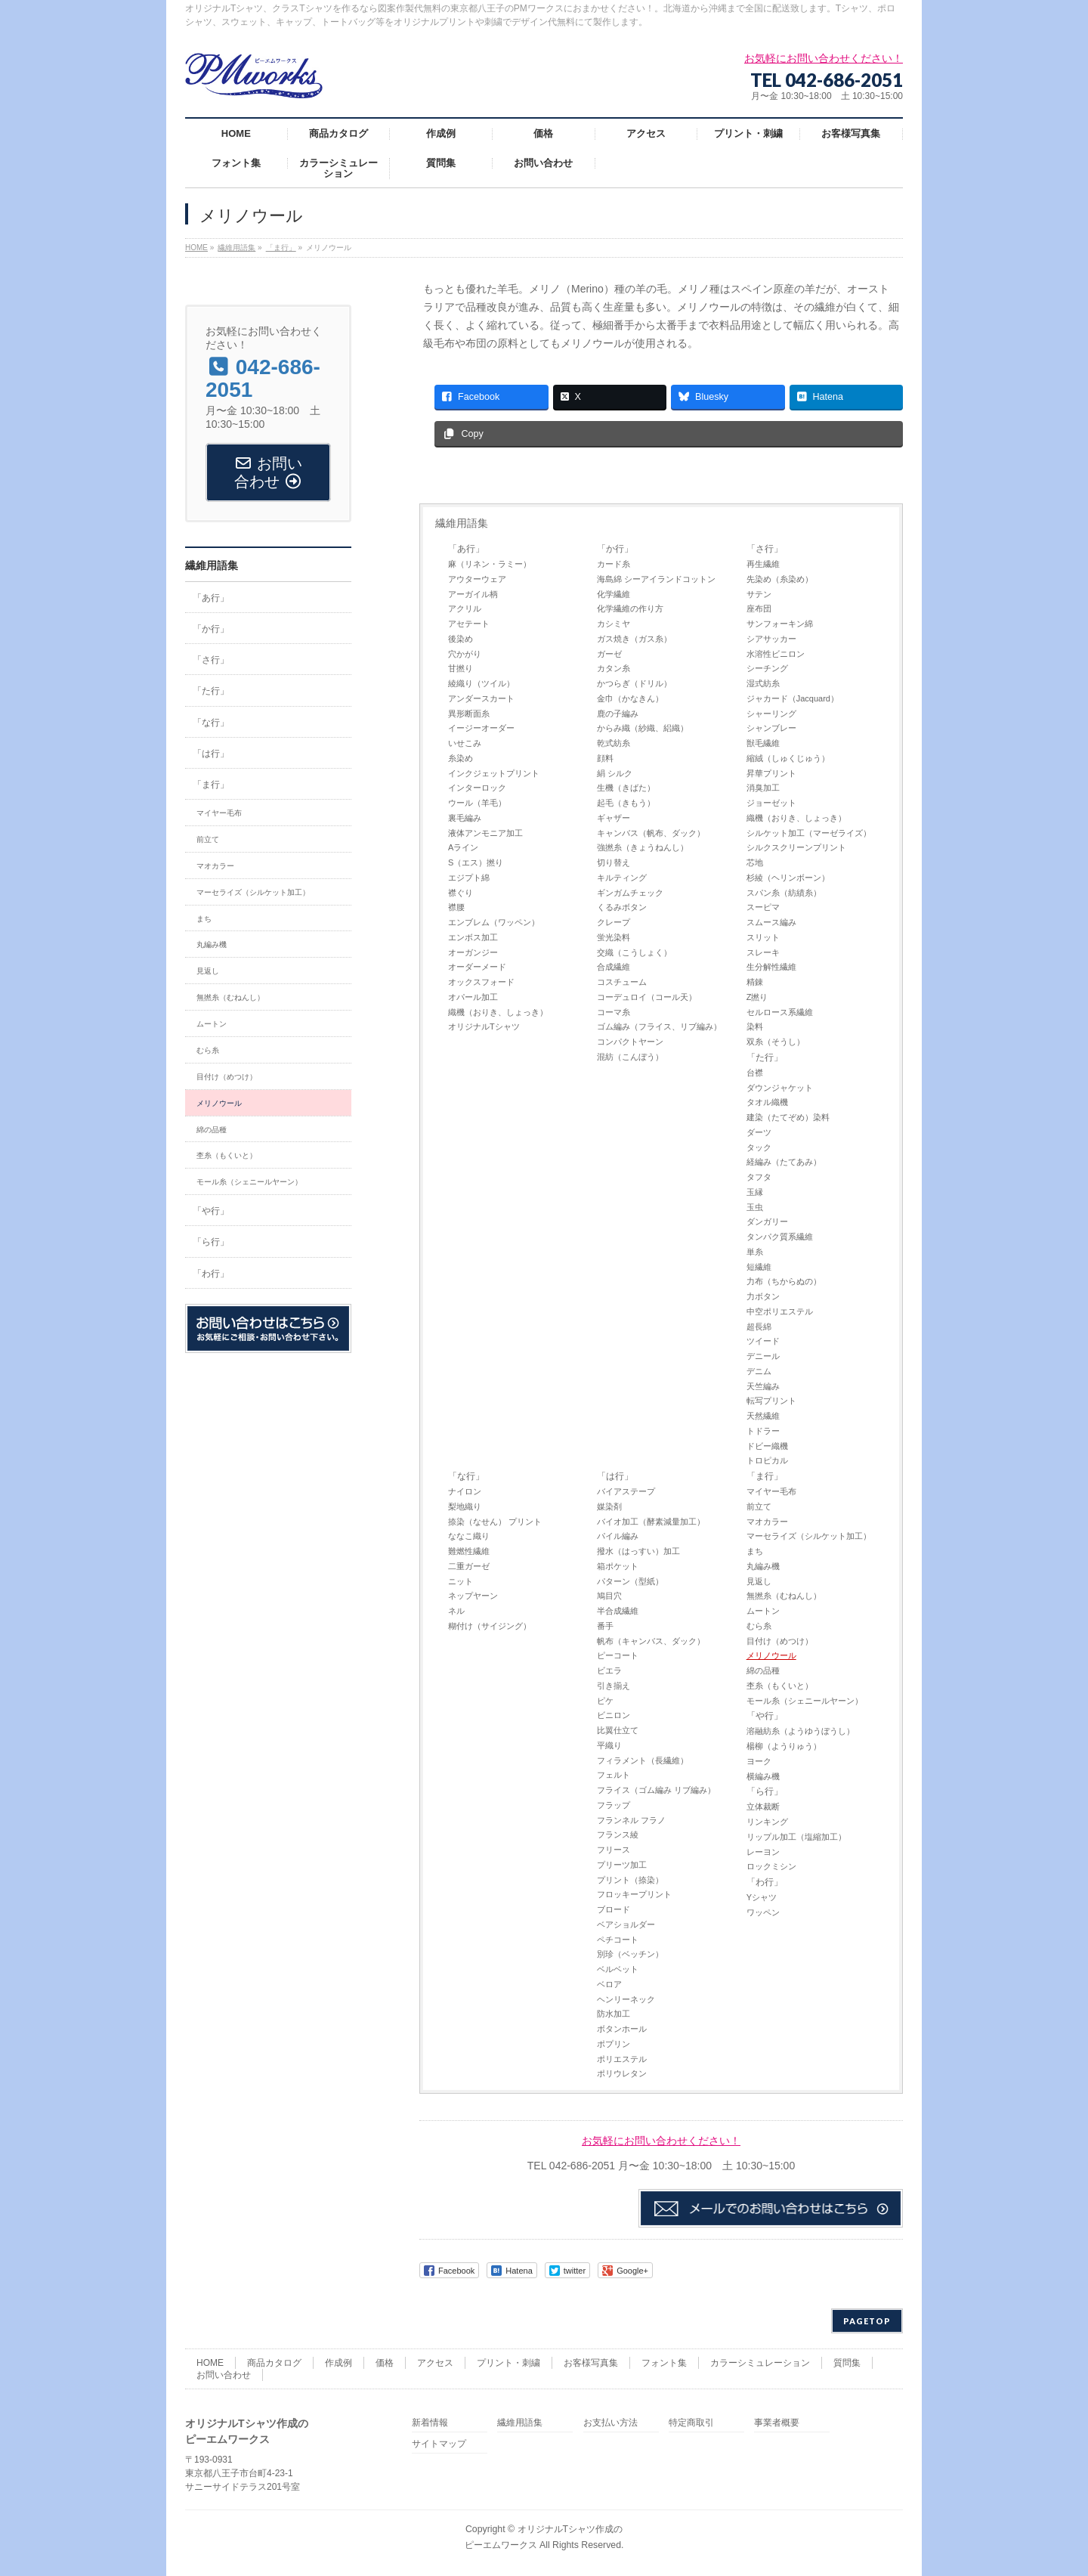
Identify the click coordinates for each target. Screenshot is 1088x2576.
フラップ (613, 1805)
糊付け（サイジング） (489, 1625)
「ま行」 (764, 1476)
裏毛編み (464, 817)
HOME (210, 2363)
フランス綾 (617, 1834)
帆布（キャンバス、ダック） (651, 1641)
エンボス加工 (473, 937)
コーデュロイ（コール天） (647, 997)
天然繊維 (763, 1415)
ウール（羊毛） (477, 802)
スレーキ (763, 952)
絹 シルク (614, 773)
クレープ (613, 922)
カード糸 (613, 563)
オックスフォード (481, 981)
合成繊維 (613, 966)
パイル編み (617, 1535)
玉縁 (754, 1192)
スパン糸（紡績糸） (783, 892)
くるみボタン (622, 907)
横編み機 (763, 1776)
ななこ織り (469, 1535)
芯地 (754, 862)
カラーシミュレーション (760, 2363)
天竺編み (763, 1386)
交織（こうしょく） (634, 952)
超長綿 (758, 1326)
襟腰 (456, 907)
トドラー (763, 1430)
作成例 (338, 2363)
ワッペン (763, 1912)
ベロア (609, 1984)
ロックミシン (771, 1866)
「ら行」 (764, 1791)
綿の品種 (763, 1670)
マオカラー (767, 1521)
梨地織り (464, 1506)
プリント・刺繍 (508, 2363)
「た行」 (764, 1057)
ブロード (613, 1909)
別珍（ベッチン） (630, 1953)
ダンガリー (767, 1221)
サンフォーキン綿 (779, 623)
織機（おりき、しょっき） (498, 1012)
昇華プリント (771, 773)
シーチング (767, 668)
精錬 (754, 981)
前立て (758, 1506)
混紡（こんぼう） (630, 1056)
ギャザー (613, 817)
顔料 (605, 758)
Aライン (463, 847)
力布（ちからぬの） (783, 1281)
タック (758, 1147)
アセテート (469, 623)
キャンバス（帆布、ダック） (651, 833)
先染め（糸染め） (779, 579)
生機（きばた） (626, 787)
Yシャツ (761, 1897)
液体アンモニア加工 (485, 833)
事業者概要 (776, 2423)
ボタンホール (622, 2028)
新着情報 (430, 2423)
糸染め (460, 758)
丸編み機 (763, 1566)
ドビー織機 (767, 1446)
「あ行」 (466, 548)
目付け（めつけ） (779, 1641)
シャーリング (771, 713)
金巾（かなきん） (630, 698)
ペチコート (617, 1939)
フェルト (613, 1774)
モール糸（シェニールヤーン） (804, 1700)
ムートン (763, 1610)
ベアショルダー (626, 1924)
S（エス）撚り (475, 862)
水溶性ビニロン (775, 653)
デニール (763, 1356)
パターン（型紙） (630, 1581)
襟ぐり (460, 892)
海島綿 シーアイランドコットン (656, 579)
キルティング (622, 877)
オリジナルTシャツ (484, 1026)
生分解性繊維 (771, 966)
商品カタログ (274, 2363)
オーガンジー (473, 952)
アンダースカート (481, 698)
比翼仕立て (617, 1730)
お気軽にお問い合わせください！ (661, 2141)
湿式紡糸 (763, 683)
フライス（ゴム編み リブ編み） (656, 1789)
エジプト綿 (469, 877)
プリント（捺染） (630, 1879)
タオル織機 (767, 1102)
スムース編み (771, 922)
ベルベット (617, 1969)
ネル (456, 1610)
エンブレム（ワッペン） (493, 922)
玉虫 (754, 1207)
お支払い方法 (610, 2423)
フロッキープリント (634, 1894)
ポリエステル (622, 2059)
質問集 (847, 2363)
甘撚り (460, 668)
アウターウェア (477, 579)
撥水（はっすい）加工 (638, 1551)
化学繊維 (613, 594)
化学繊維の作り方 (630, 608)
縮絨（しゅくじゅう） (788, 758)
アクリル (464, 608)
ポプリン (613, 2043)
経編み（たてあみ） (783, 1161)
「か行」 (615, 548)
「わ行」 (764, 1882)
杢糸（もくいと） (779, 1685)
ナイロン (464, 1491)
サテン (758, 594)
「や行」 (764, 1716)
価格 (385, 2363)
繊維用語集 (461, 523)
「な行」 (466, 1476)
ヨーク (758, 1761)
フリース (613, 1849)
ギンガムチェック (630, 892)
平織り (609, 1745)
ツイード (763, 1340)
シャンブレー (771, 727)
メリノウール (771, 1655)
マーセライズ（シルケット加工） (808, 1535)
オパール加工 (473, 997)
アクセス (435, 2363)
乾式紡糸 (613, 743)
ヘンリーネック (626, 1999)
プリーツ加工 (622, 1864)
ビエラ (609, 1670)
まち (754, 1551)
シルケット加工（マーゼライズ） (808, 833)
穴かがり (464, 653)
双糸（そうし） (775, 1041)
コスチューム (622, 981)
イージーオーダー (481, 727)
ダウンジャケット (779, 1087)
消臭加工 (763, 787)
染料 (754, 1026)
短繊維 (758, 1266)
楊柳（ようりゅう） (783, 1746)
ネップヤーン (473, 1595)
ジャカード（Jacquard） (792, 698)
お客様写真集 (591, 2363)
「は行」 (615, 1476)
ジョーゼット (771, 802)
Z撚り (757, 997)
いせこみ (464, 743)
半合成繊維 (617, 1610)
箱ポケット (617, 1566)
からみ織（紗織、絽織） (642, 727)
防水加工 (613, 2013)
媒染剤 (609, 1506)
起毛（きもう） (626, 802)
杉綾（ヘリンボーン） (788, 877)
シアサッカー (771, 638)
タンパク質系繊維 (779, 1236)
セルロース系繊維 (779, 1012)
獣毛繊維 (763, 743)
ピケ (605, 1700)
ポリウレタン (622, 2073)
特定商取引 (691, 2423)
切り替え (613, 862)
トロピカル (767, 1460)
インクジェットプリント (493, 773)
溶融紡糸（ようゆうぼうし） (800, 1730)
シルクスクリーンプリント (796, 847)
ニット (460, 1581)
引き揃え (613, 1685)
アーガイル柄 (473, 594)
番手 (605, 1625)
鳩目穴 (609, 1595)
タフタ (758, 1176)
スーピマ (763, 907)
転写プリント (771, 1400)
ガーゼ (609, 653)
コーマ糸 (613, 1012)
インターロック (477, 787)
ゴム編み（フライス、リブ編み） (659, 1026)
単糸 (754, 1251)
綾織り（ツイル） (481, 683)
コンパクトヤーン (630, 1041)
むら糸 (758, 1625)
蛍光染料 (613, 937)
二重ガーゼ (469, 1566)
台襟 (754, 1072)
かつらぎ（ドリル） (634, 683)
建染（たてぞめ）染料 (788, 1117)
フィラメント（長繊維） (642, 1760)
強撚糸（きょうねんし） (642, 847)
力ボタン (763, 1296)
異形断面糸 (469, 713)
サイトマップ (439, 2444)
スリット (763, 937)
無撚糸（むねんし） (783, 1595)
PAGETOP (867, 2321)
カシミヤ (613, 623)
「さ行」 (764, 548)
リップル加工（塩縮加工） (796, 1836)
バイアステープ (626, 1491)
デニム (758, 1371)
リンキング (767, 1821)
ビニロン (613, 1715)
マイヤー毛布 (771, 1491)
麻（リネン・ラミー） (489, 563)
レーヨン (763, 1851)
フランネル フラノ (631, 1820)
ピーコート (617, 1655)
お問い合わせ (223, 2375)
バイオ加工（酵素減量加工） (651, 1521)
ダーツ (758, 1132)
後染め (460, 638)
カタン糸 (613, 668)
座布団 (758, 608)
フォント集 (664, 2363)
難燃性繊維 (469, 1551)
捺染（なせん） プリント (495, 1521)
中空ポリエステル (779, 1311)
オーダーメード (477, 966)
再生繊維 (763, 563)
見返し (758, 1581)
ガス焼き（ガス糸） (634, 638)
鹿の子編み (617, 713)
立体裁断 (763, 1806)
